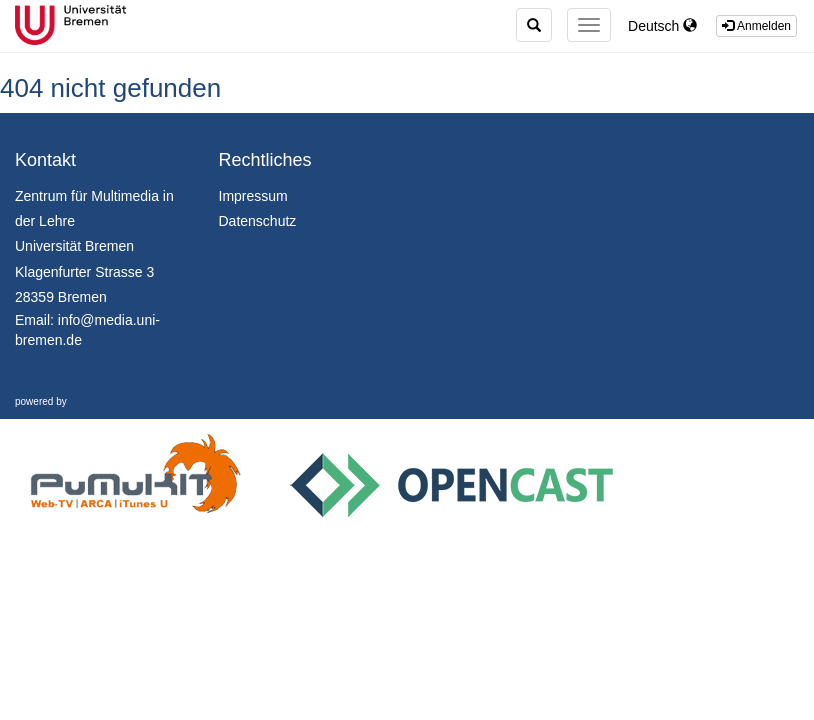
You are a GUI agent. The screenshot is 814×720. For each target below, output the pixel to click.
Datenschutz (258, 221)
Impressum (253, 196)
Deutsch (662, 26)
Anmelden (756, 26)
